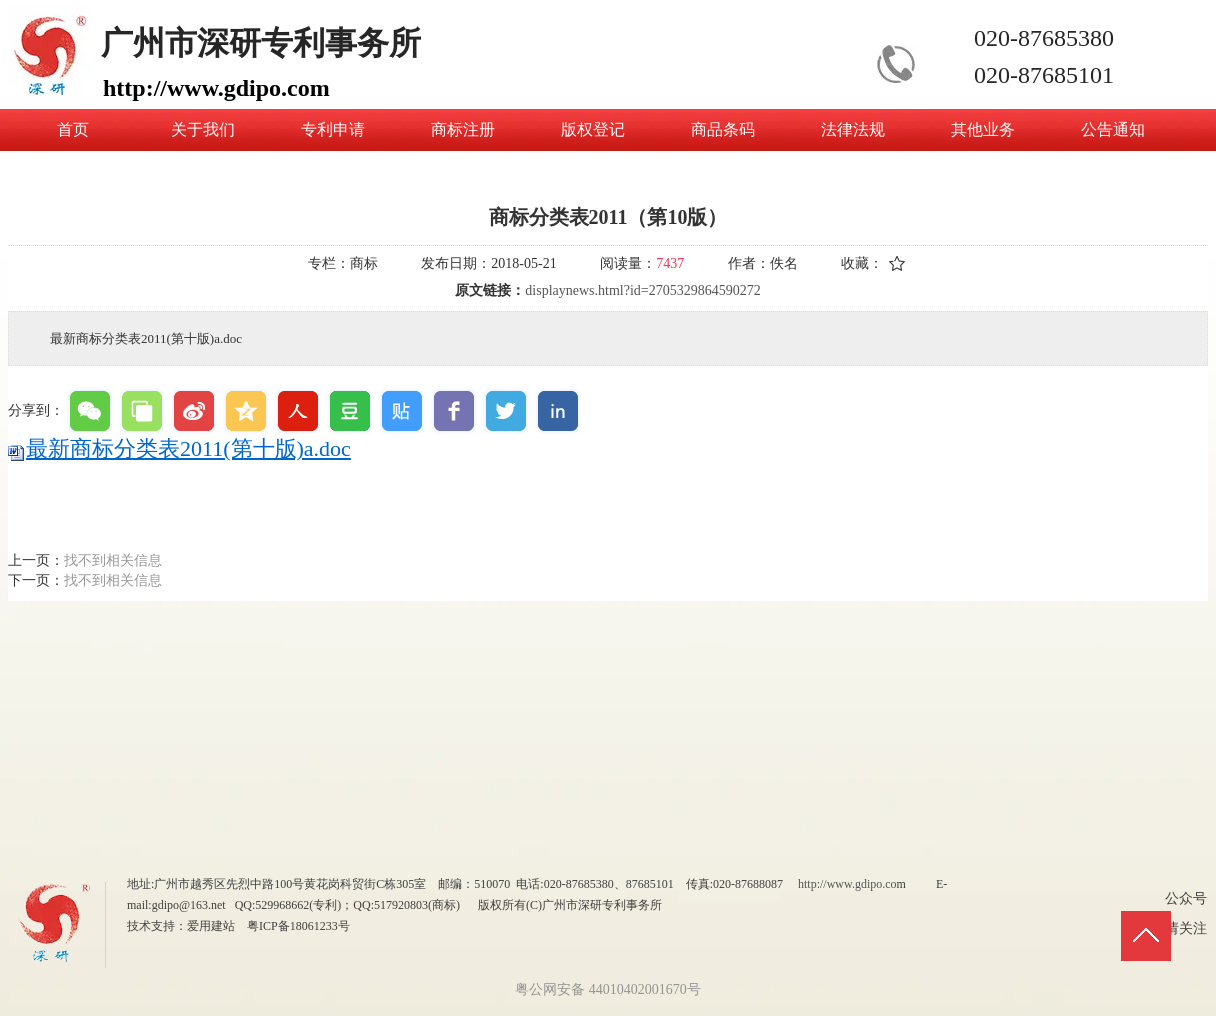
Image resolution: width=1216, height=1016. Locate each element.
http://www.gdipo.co (847, 884)
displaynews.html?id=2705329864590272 (642, 290)
